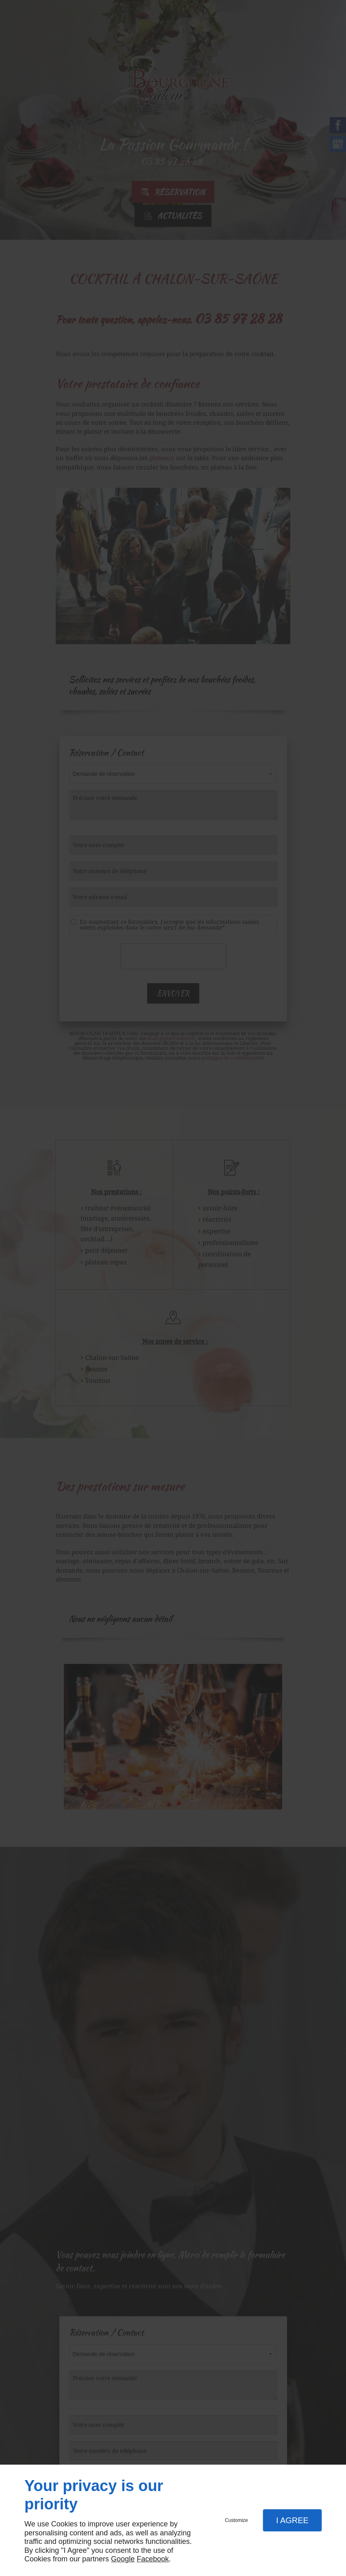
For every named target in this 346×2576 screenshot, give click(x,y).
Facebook (153, 2559)
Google (123, 2559)
